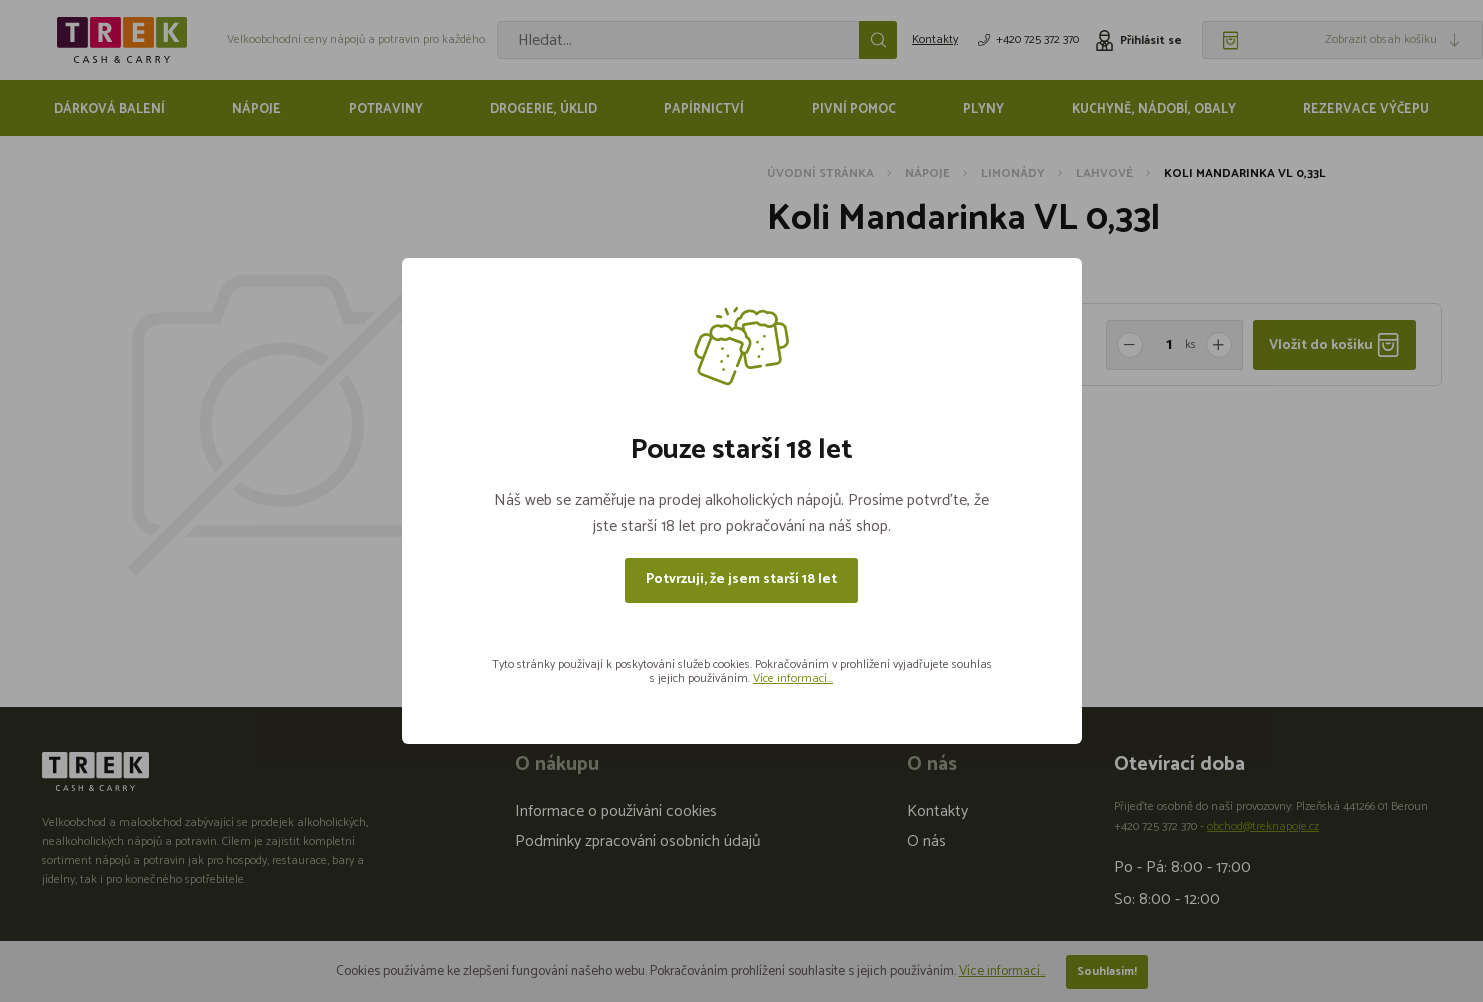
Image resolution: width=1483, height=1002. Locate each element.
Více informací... (793, 678)
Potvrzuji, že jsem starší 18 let (741, 579)
